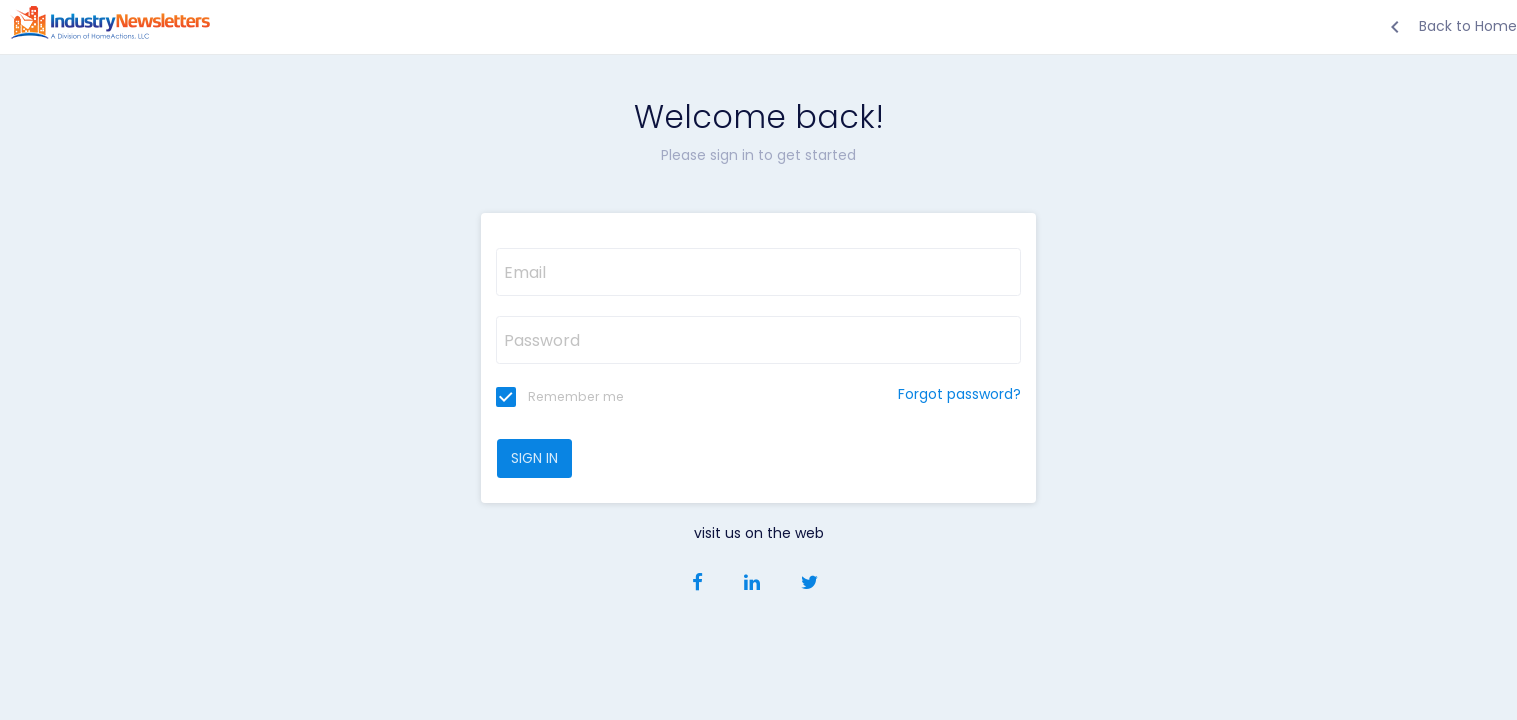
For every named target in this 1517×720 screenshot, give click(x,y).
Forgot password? (959, 394)
